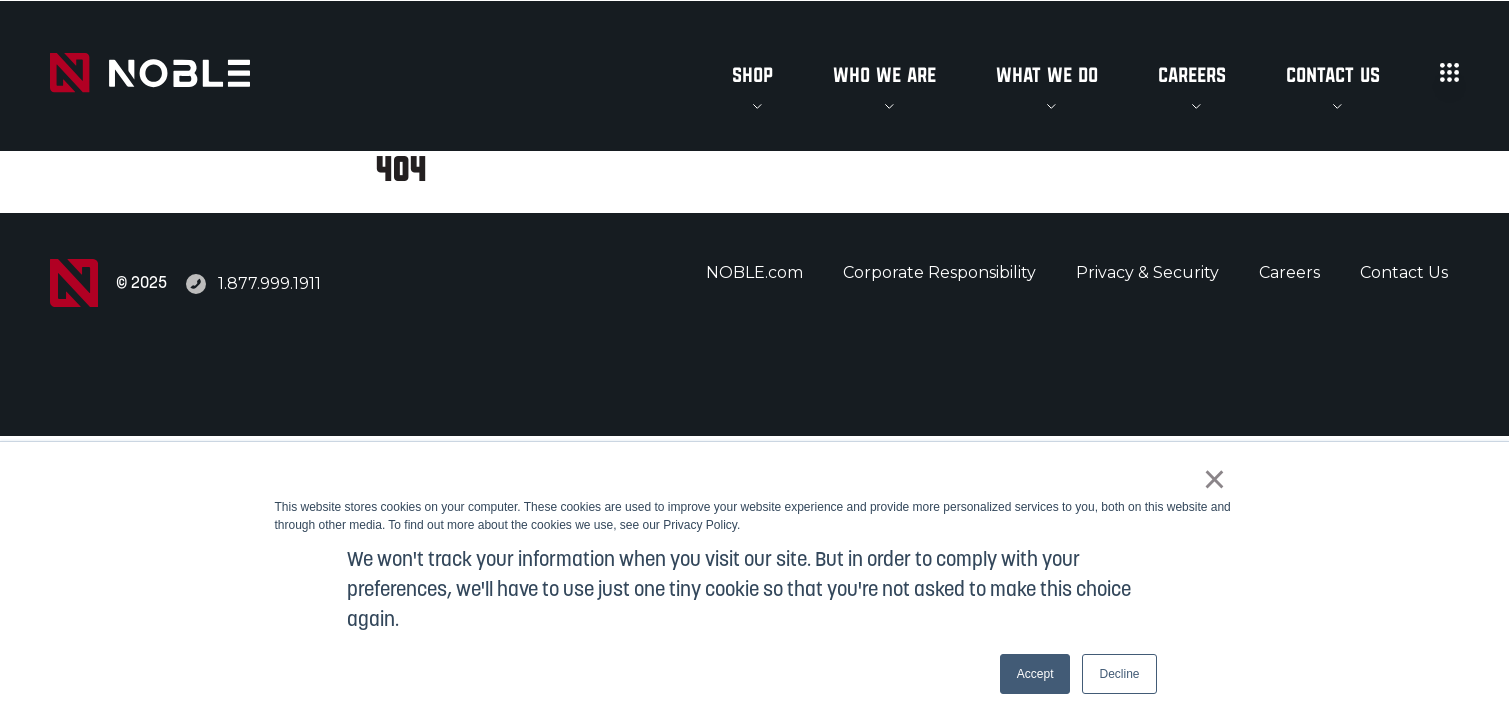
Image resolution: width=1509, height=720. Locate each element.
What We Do (1047, 76)
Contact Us (1333, 76)
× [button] (1214, 479)
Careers (1192, 76)
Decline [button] (1119, 674)
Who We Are (884, 76)
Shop (752, 76)
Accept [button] (1035, 674)
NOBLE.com (754, 272)
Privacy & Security (1147, 272)
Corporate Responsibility (939, 272)
